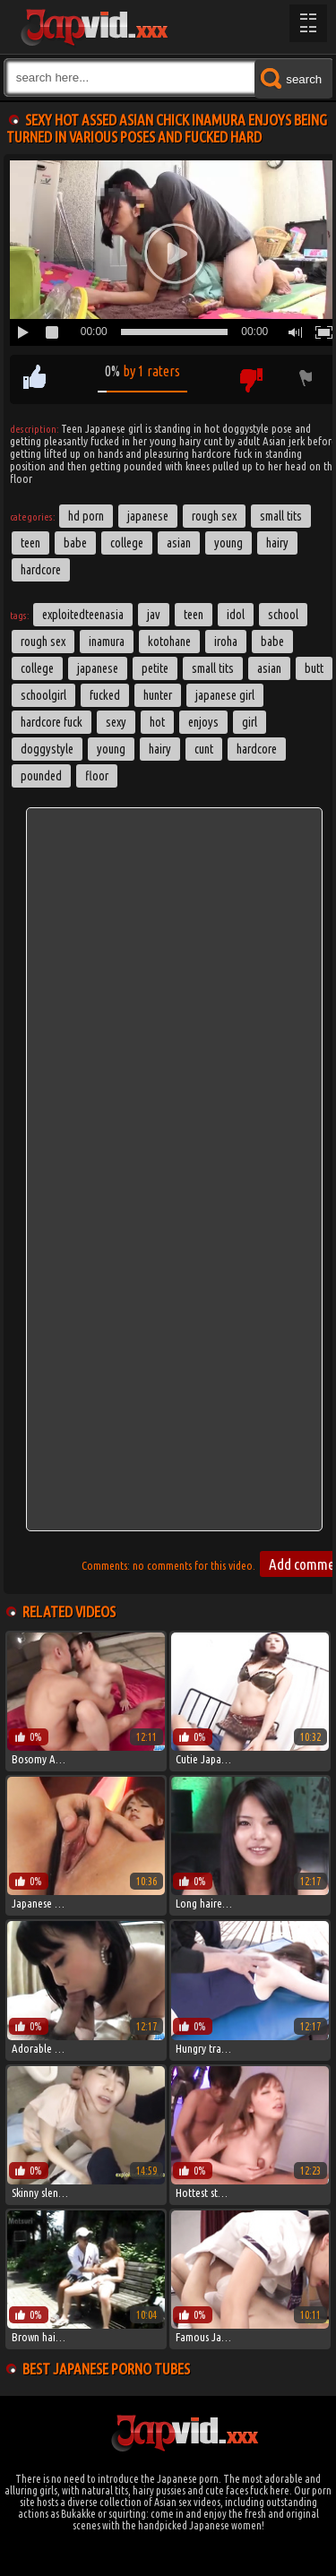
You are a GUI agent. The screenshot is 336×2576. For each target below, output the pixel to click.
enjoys (203, 722)
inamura (107, 641)
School (283, 614)
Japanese (147, 516)
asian (269, 668)
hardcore (257, 749)
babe (272, 641)
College (126, 543)
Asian (179, 543)
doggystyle (47, 749)
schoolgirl (43, 695)
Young (228, 543)
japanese (97, 668)
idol (236, 614)
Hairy (277, 543)
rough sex (43, 641)
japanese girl (224, 695)
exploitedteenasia (83, 614)
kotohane (169, 641)
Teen (30, 543)
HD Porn (86, 516)
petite (155, 668)
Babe (75, 543)
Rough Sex (214, 516)
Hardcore (41, 570)
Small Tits (281, 516)
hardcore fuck (51, 722)
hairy (160, 749)
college (37, 668)
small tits (213, 668)
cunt (203, 749)
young (111, 749)
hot (157, 722)
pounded (41, 776)
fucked (105, 695)
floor (96, 776)
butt (314, 668)
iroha (225, 641)
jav (153, 614)
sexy (116, 722)
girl (249, 722)
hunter (157, 695)
